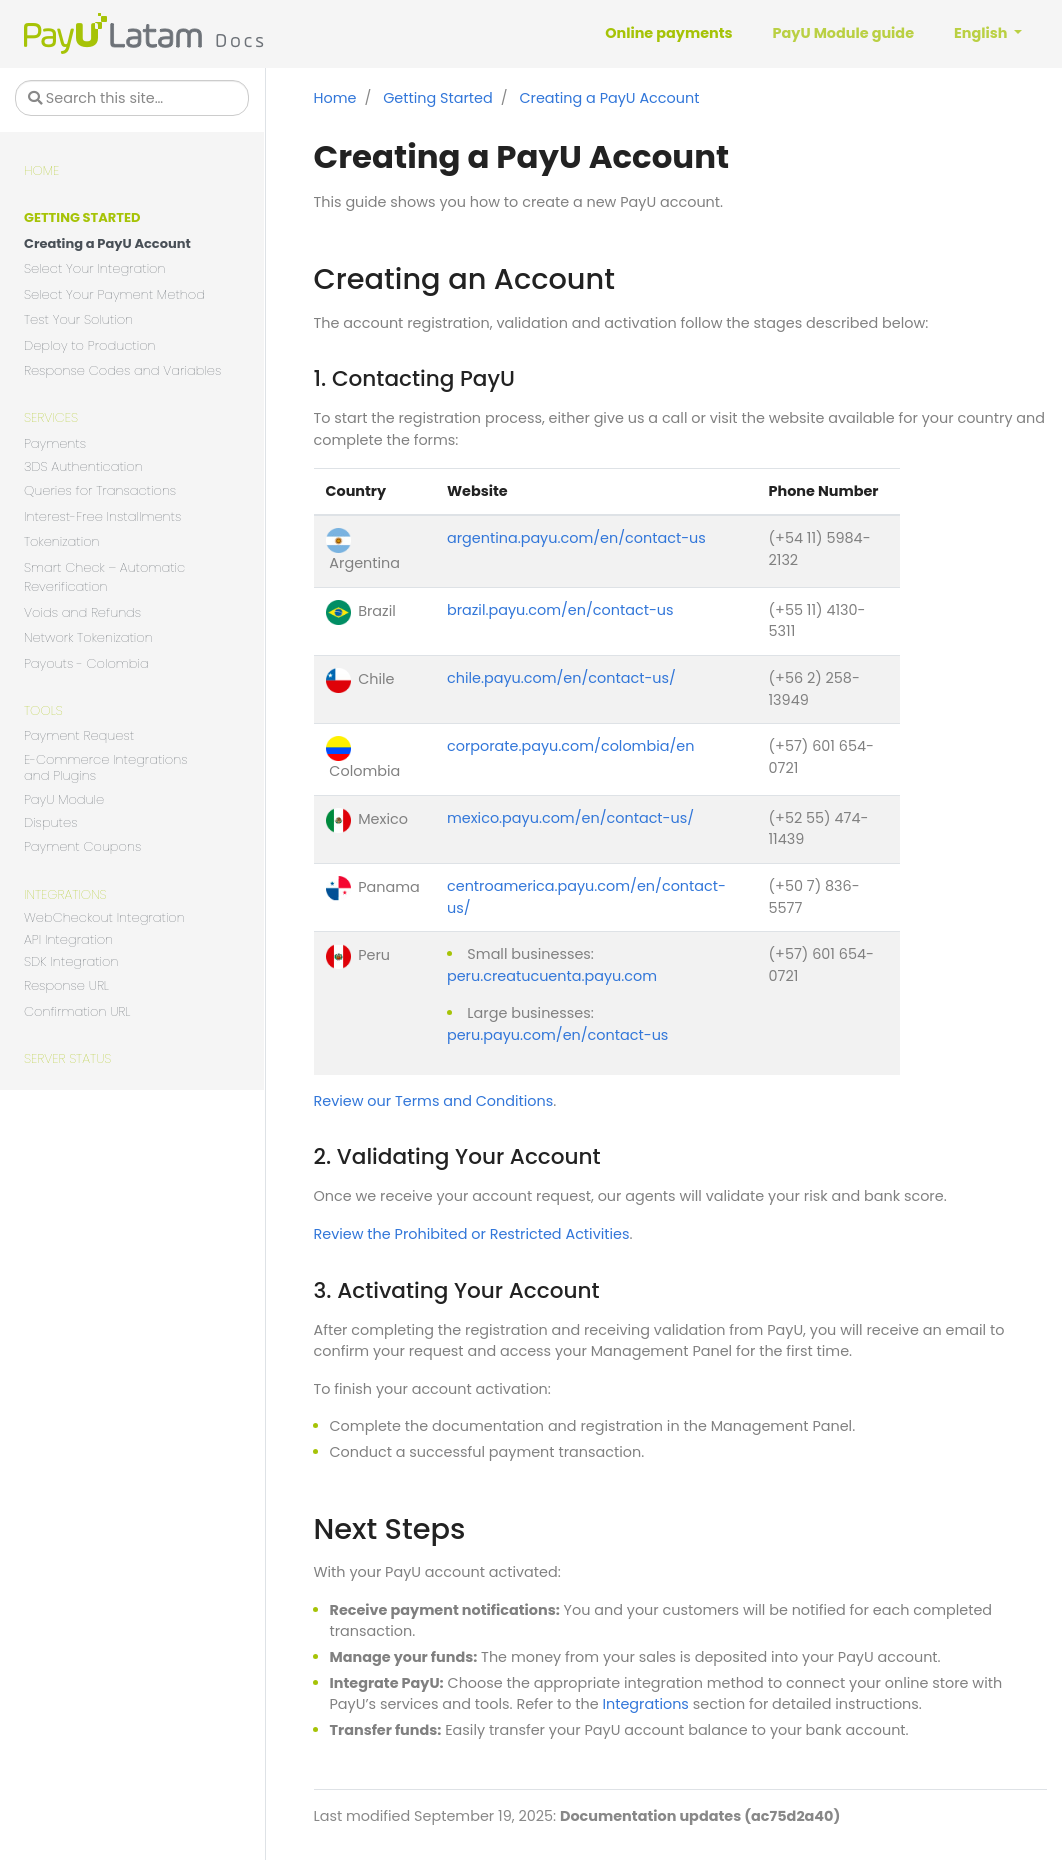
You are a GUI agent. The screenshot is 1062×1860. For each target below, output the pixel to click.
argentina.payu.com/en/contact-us (576, 538)
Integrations (65, 894)
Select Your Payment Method (114, 294)
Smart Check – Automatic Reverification (104, 577)
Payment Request (79, 735)
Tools (43, 710)
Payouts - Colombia (86, 663)
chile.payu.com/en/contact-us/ (561, 678)
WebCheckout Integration (104, 918)
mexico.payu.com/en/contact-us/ (570, 818)
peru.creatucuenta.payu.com (552, 976)
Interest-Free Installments (102, 516)
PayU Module (64, 799)
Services (51, 417)
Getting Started (82, 217)
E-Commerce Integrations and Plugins (106, 768)
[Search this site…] (132, 98)
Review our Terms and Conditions (434, 1101)
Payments (55, 443)
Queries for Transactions (100, 490)
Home (41, 170)
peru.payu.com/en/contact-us (557, 1035)
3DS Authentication (83, 467)
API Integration (68, 940)
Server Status (67, 1058)
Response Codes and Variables (122, 370)
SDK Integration (71, 962)
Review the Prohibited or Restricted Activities (472, 1234)
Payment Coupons (82, 846)
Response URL (66, 985)
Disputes (50, 823)
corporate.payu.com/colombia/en (570, 746)
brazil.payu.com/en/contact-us (560, 610)
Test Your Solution (78, 319)
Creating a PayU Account (107, 243)
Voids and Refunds (82, 612)
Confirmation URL (77, 1011)
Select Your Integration (95, 268)
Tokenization (62, 541)
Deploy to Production (90, 345)
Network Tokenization (88, 637)
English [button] (982, 33)
